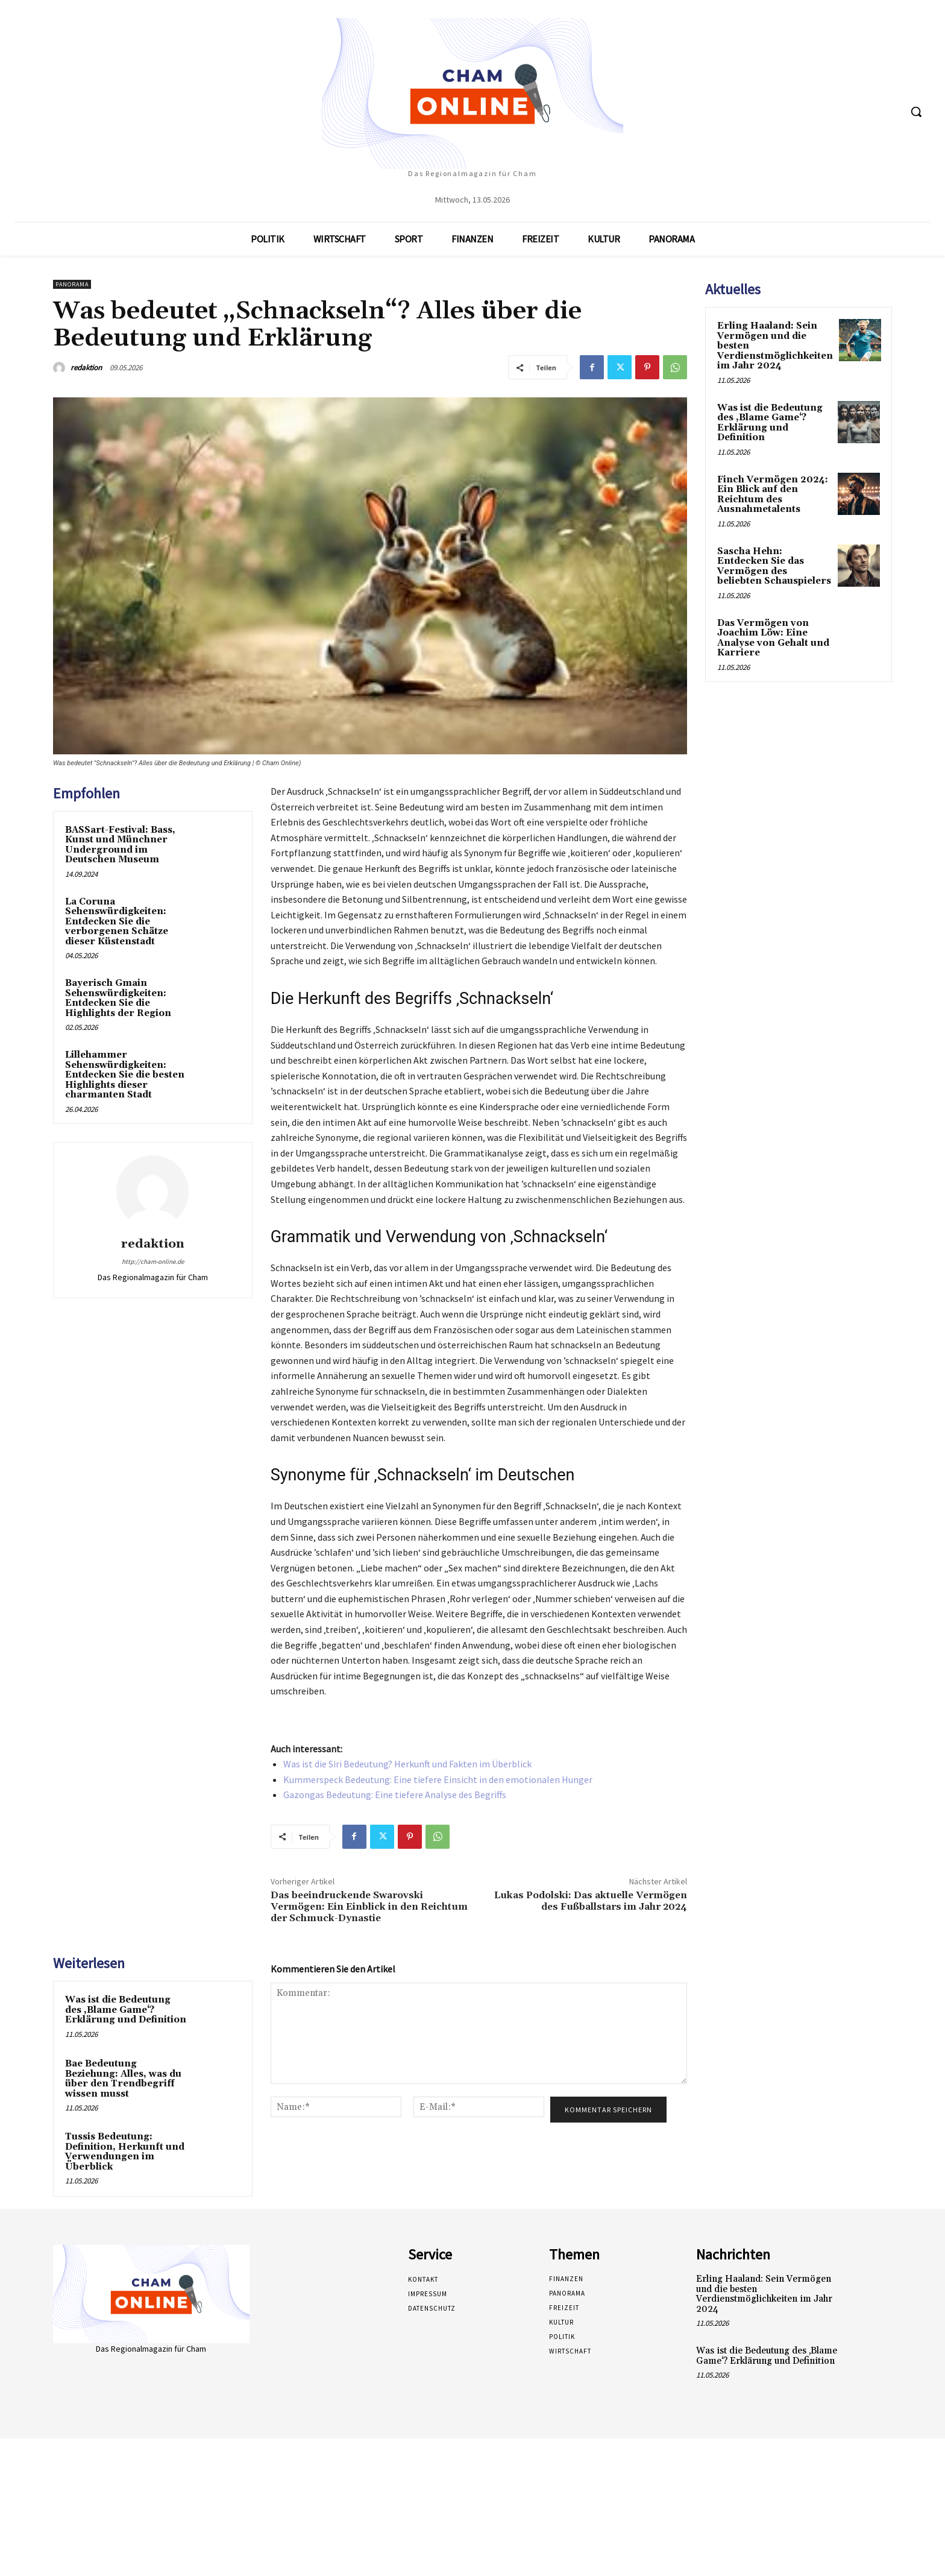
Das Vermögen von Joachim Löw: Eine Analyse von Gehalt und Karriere (773, 638)
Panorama (72, 284)
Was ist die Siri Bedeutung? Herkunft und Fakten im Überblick (407, 1764)
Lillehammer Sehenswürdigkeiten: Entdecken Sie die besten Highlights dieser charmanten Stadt (124, 1074)
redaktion (86, 367)
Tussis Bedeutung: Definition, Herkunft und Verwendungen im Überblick (124, 2152)
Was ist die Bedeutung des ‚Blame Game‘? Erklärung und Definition (125, 2009)
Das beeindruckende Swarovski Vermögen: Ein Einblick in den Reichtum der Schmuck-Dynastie (369, 1906)
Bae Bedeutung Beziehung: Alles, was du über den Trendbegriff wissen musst (123, 2079)
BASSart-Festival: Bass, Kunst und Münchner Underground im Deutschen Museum (120, 845)
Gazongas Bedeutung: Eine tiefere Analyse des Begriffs (394, 1794)
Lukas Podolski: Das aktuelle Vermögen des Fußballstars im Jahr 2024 (590, 1901)
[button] (916, 111)
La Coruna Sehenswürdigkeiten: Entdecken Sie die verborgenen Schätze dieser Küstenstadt (116, 921)
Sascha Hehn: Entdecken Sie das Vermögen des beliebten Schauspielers (774, 566)
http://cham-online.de (153, 1261)
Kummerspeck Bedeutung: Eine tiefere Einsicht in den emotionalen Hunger (437, 1779)
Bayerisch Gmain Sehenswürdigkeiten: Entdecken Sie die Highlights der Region (118, 998)
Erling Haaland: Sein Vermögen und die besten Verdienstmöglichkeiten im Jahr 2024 (764, 2294)
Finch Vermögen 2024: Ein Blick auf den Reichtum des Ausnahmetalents (772, 495)
